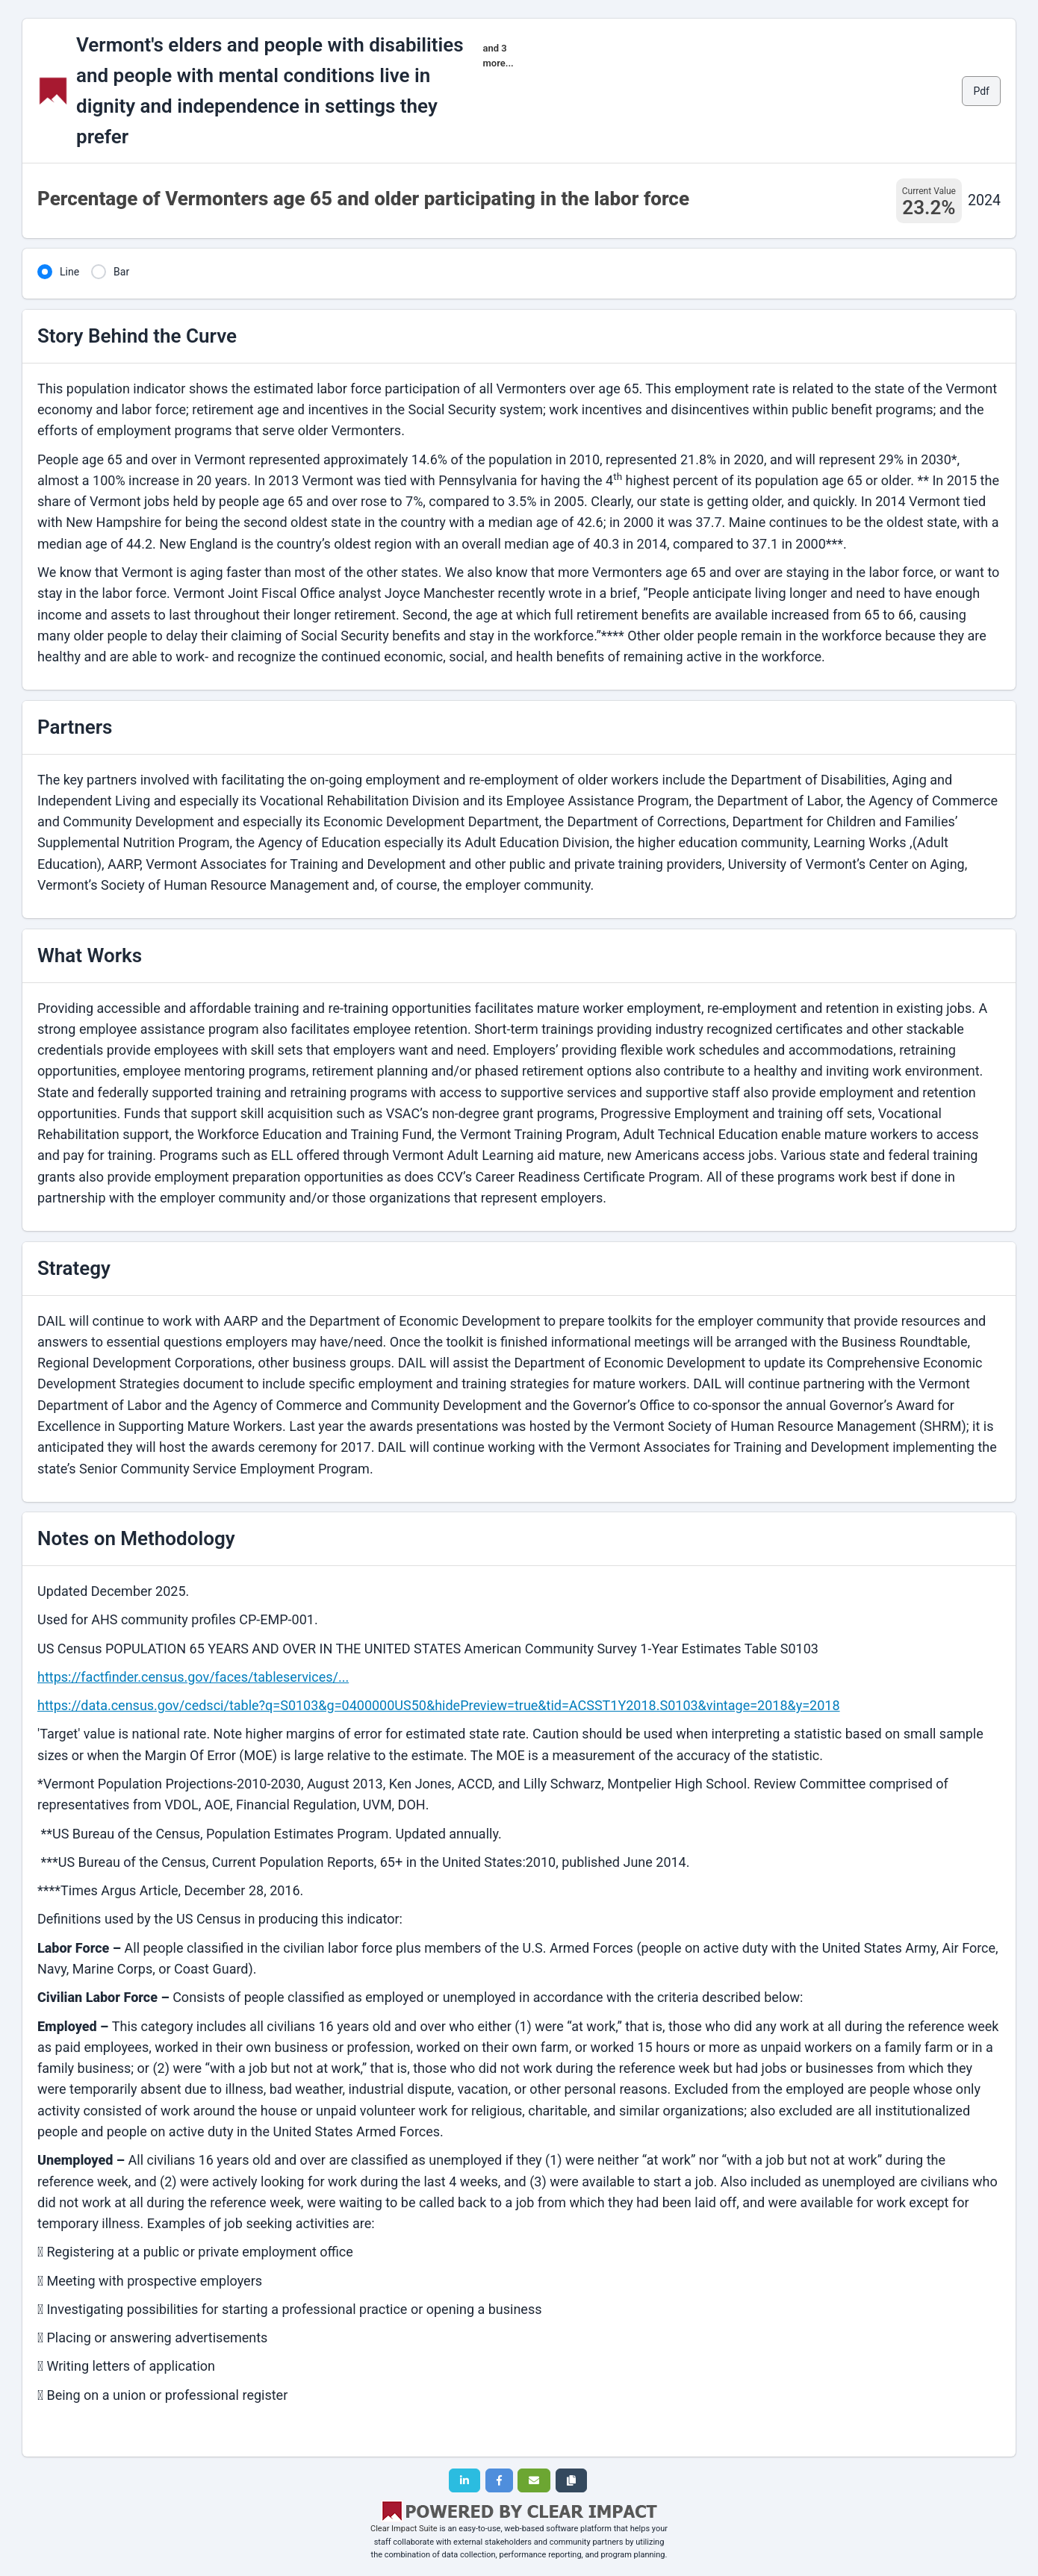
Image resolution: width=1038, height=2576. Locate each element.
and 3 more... (498, 56)
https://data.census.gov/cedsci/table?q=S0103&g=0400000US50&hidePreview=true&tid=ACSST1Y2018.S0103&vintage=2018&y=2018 (438, 1705)
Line (69, 272)
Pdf (981, 91)
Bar (121, 272)
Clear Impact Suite (404, 2528)
